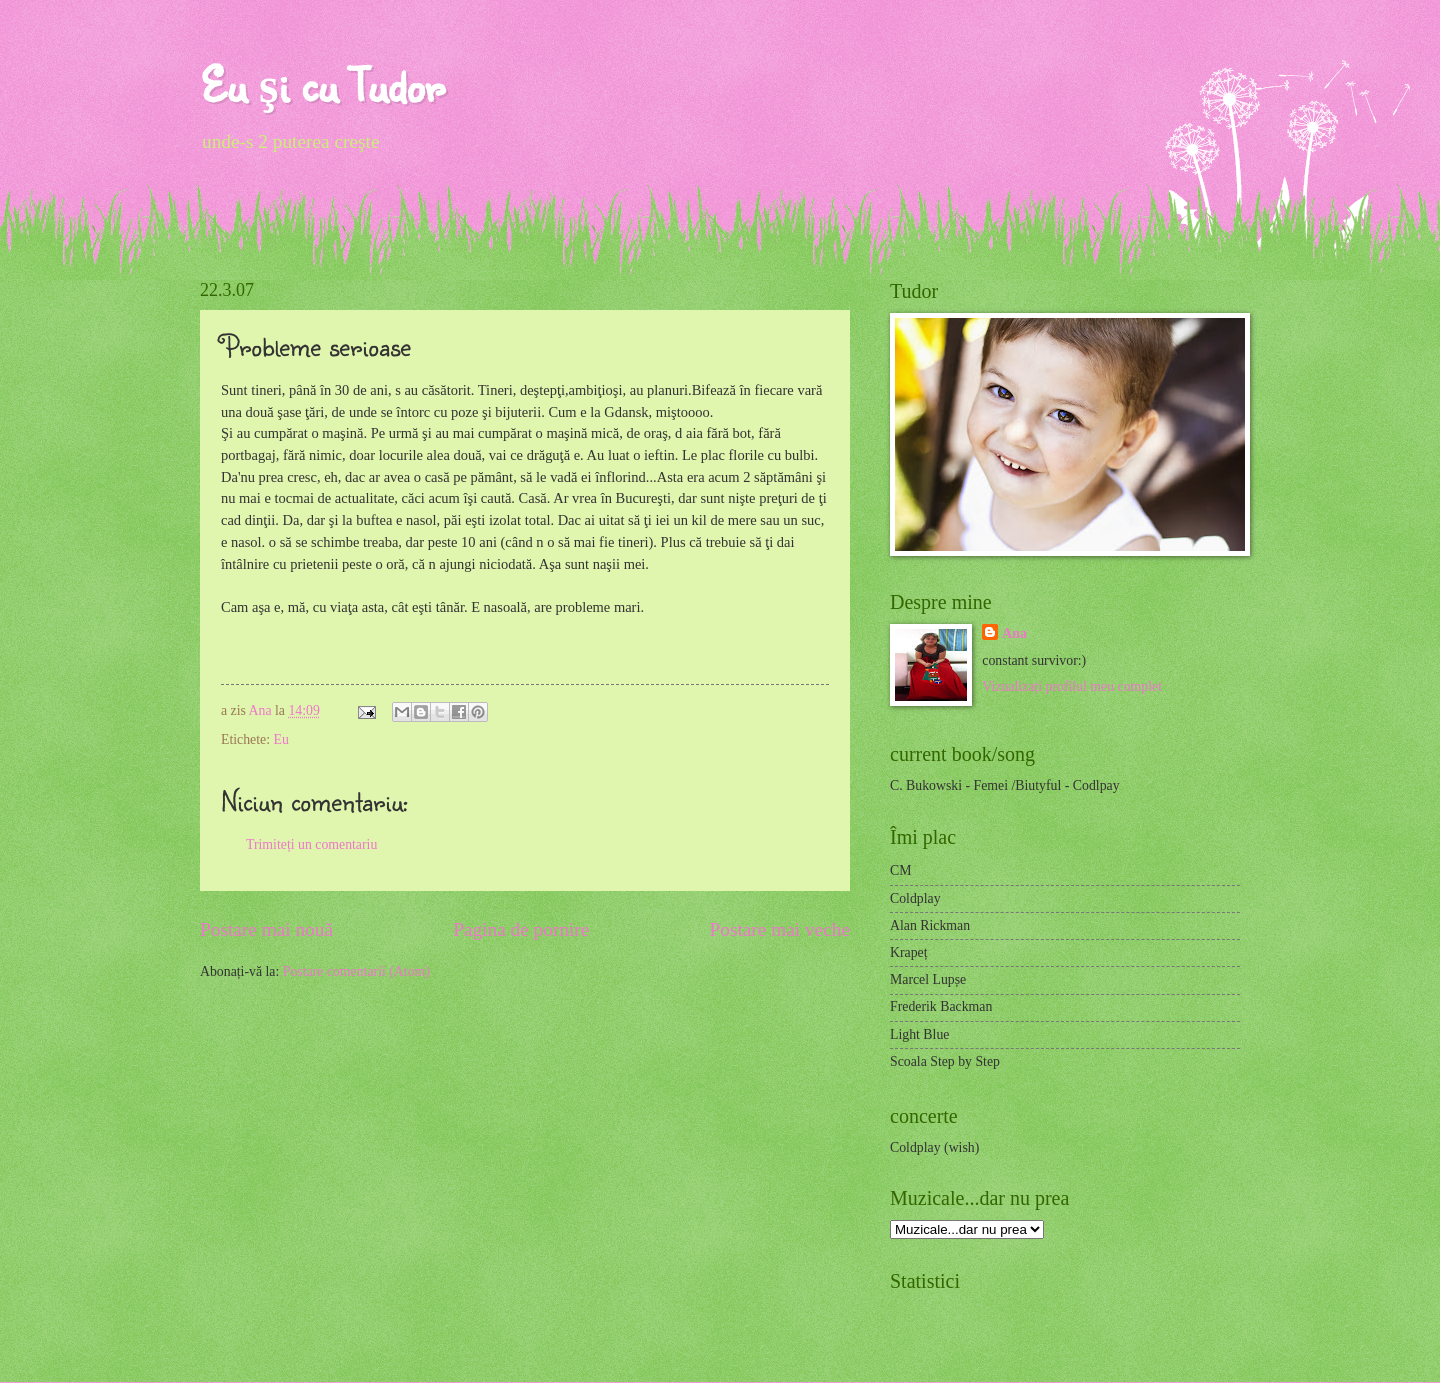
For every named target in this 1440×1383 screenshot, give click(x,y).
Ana (262, 710)
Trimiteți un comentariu (311, 844)
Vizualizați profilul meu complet (1072, 686)
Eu (280, 739)
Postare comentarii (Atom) (356, 971)
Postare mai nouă (266, 929)
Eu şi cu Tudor (322, 84)
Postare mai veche (780, 929)
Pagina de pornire (521, 929)
